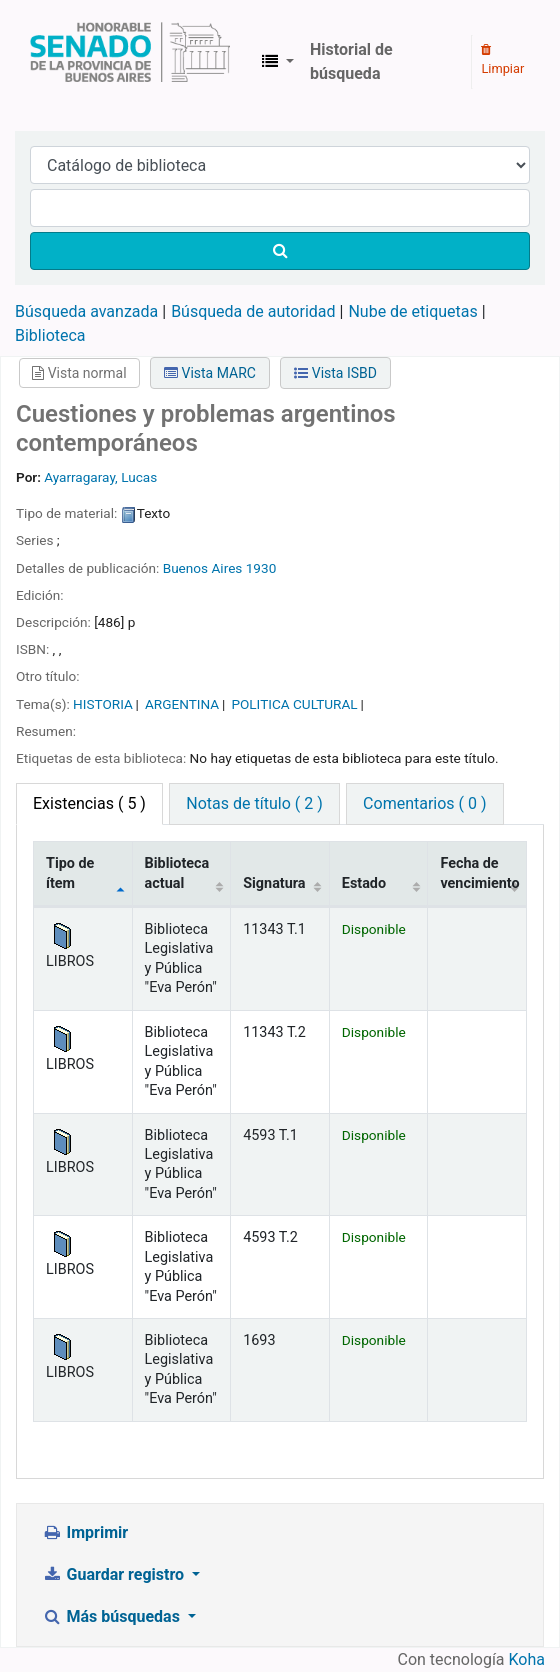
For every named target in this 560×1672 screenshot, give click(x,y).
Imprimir (85, 1532)
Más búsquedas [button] (113, 1616)
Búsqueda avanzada (86, 311)
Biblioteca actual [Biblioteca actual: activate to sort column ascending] (177, 873)
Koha (527, 1659)
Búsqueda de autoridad (253, 311)
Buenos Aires (203, 568)
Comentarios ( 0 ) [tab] (424, 803)
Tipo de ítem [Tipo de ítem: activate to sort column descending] (70, 873)
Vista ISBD (335, 373)
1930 (261, 568)
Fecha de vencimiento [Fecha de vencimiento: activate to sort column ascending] (479, 873)
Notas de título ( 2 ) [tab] (254, 803)
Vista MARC (210, 373)
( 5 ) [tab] (89, 803)
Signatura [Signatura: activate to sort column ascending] (274, 883)
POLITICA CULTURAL (294, 704)
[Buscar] (280, 251)
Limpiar (502, 60)
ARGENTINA (182, 704)
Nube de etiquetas (412, 311)
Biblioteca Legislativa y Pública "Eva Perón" (130, 62)
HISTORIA (103, 704)
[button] (278, 62)
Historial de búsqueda (351, 61)
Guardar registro (115, 1574)
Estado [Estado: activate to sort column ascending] (364, 883)
